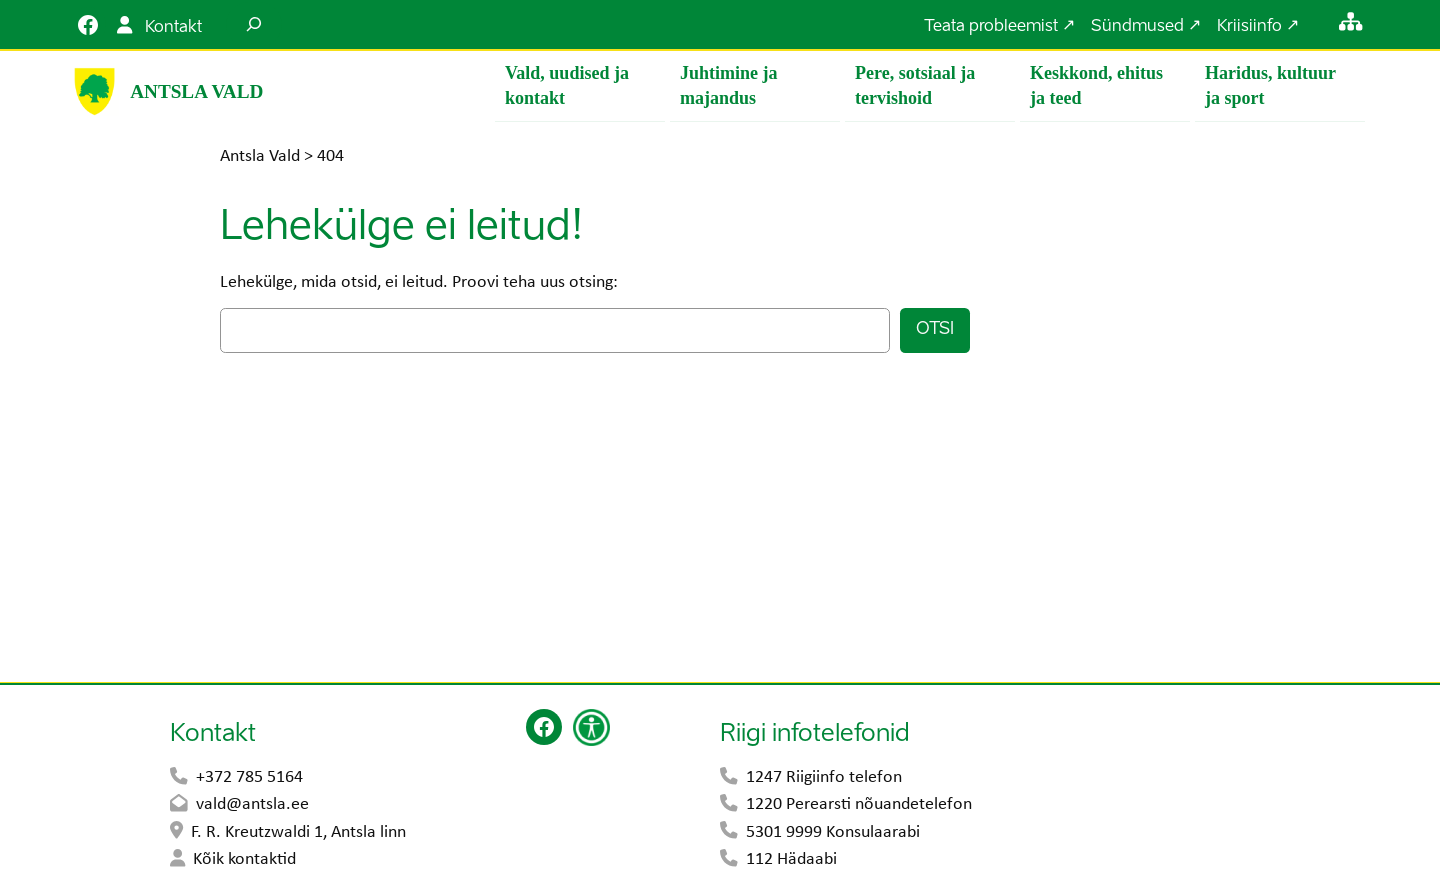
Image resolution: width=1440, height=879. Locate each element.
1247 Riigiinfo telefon (824, 778)
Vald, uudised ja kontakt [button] (567, 85)
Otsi (935, 330)
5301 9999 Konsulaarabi (833, 833)
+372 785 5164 (249, 778)
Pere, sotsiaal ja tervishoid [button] (915, 85)
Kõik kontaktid (244, 860)
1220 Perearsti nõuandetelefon (859, 805)
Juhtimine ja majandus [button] (729, 85)
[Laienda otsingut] (254, 24)
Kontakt (173, 28)
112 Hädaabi (791, 860)
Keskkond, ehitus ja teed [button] (1096, 85)
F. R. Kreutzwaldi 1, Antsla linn (298, 833)
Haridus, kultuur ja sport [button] (1270, 85)
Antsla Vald (196, 91)
